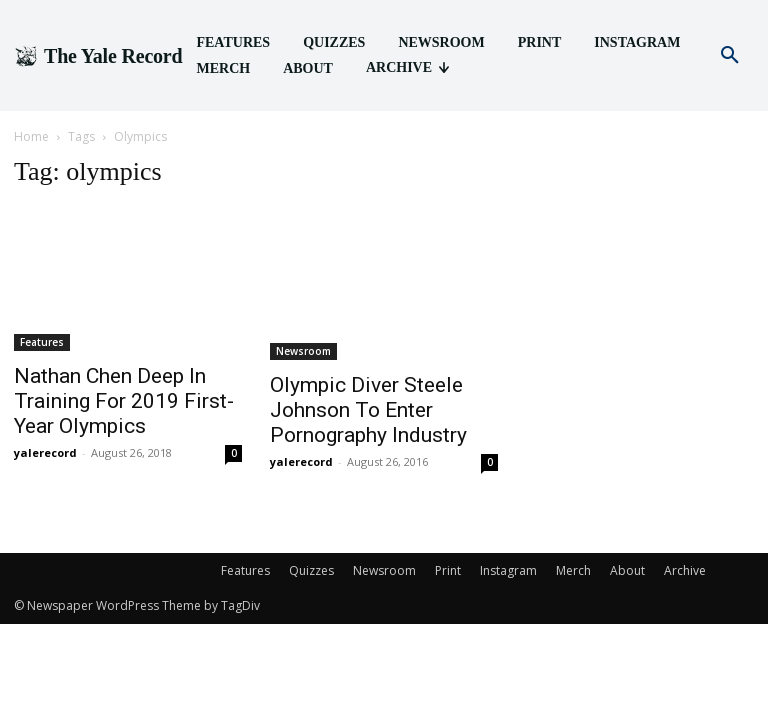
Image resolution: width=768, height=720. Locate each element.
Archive (685, 570)
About (627, 570)
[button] (730, 56)
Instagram (508, 570)
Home (31, 136)
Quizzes (311, 570)
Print (448, 570)
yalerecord (45, 452)
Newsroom (303, 351)
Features (42, 342)
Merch (573, 570)
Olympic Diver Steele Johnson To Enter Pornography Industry (368, 410)
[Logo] (98, 56)
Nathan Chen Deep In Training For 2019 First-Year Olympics (124, 401)
